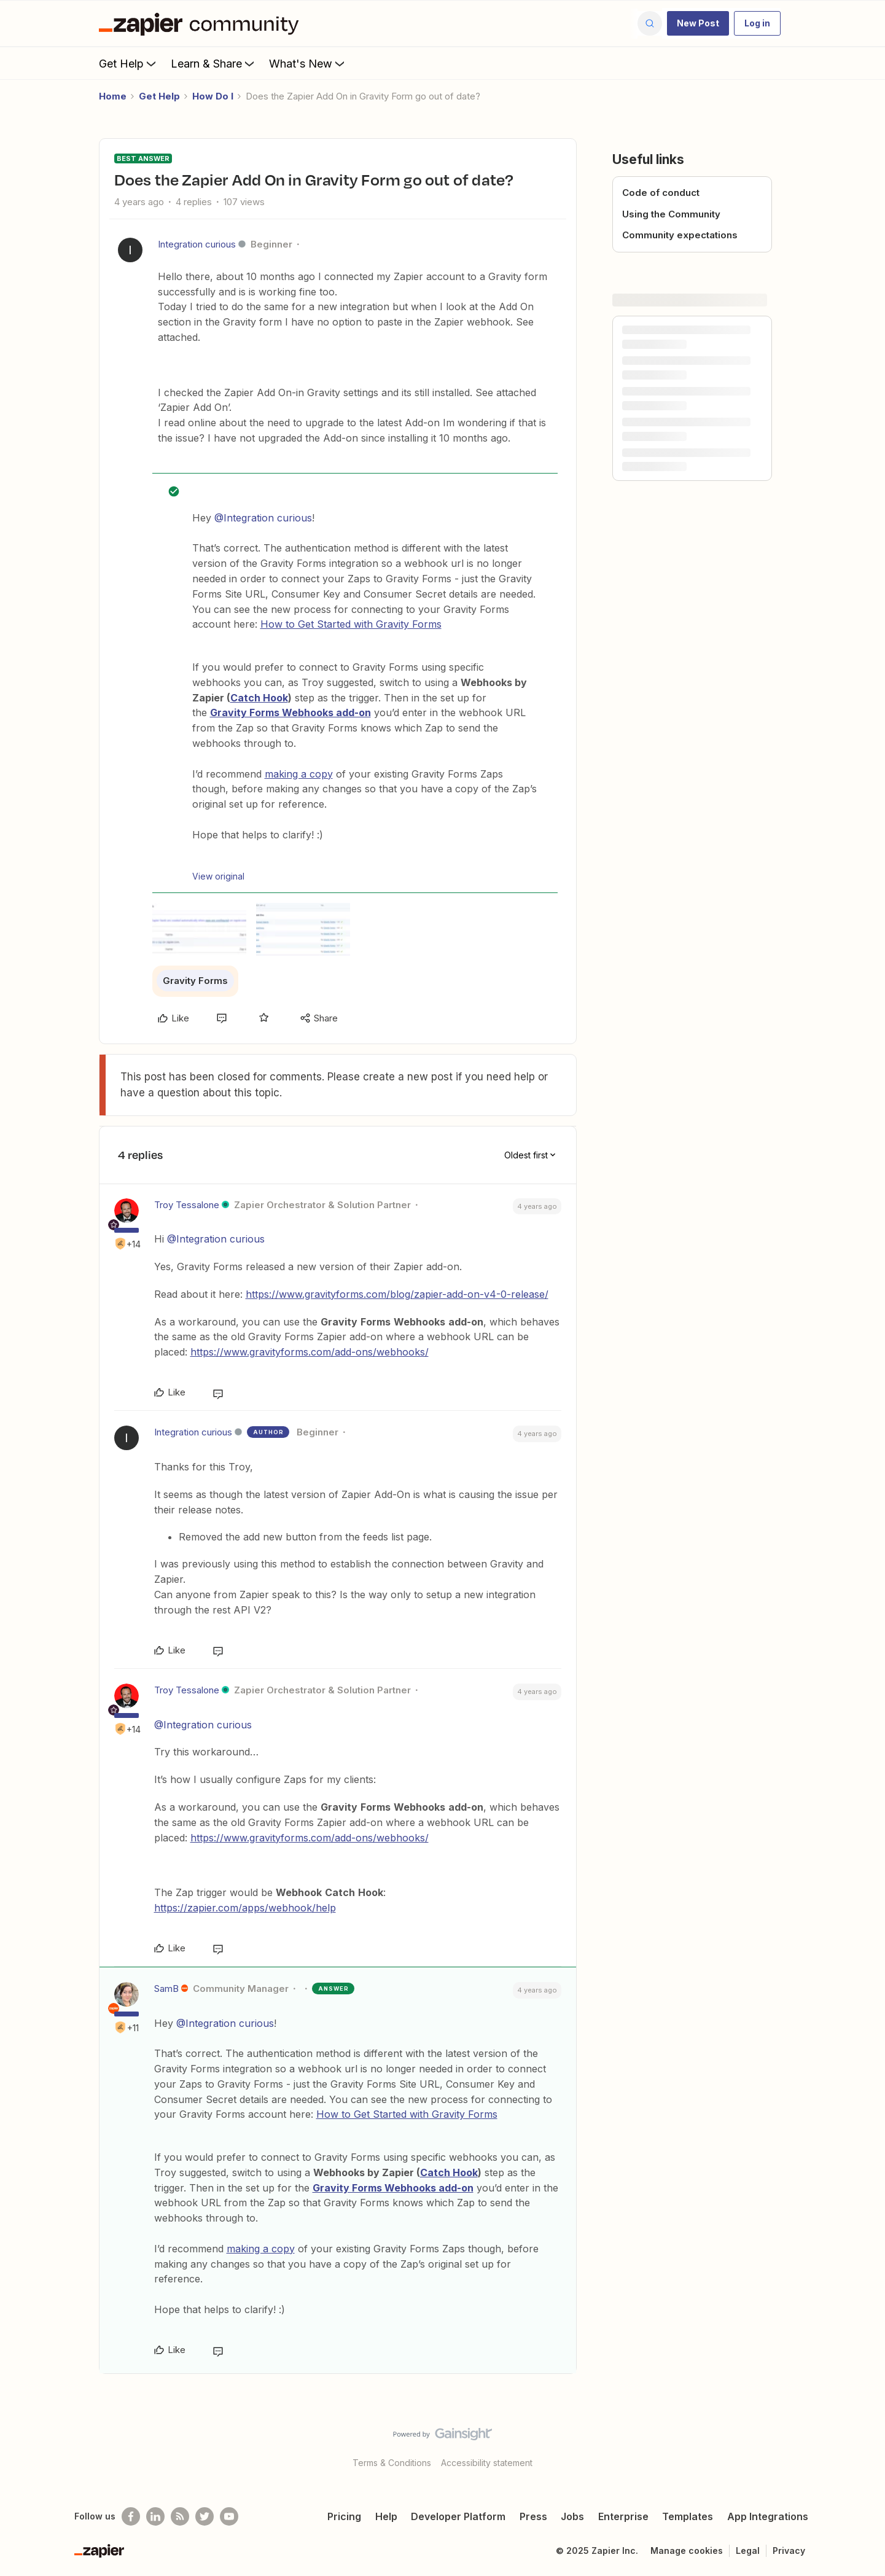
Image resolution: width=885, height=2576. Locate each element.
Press (533, 2516)
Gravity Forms (195, 980)
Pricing (344, 2516)
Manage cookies (686, 2550)
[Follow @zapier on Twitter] (204, 2516)
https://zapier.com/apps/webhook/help (245, 1908)
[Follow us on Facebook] (131, 2516)
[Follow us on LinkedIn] (155, 2516)
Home (113, 96)
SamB (166, 1988)
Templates (687, 2516)
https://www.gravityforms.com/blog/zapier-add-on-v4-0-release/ (397, 1294)
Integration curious (197, 244)
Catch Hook (259, 698)
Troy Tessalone (186, 1205)
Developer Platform (458, 2516)
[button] (698, 23)
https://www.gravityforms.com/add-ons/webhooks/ (309, 1352)
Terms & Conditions (392, 2462)
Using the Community (671, 214)
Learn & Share (214, 63)
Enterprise (623, 2516)
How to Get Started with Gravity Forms (351, 624)
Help (386, 2516)
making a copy (299, 774)
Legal (748, 2550)
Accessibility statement (486, 2462)
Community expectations (680, 235)
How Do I (212, 96)
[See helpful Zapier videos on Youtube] (229, 2516)
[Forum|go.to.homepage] (202, 23)
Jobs (572, 2516)
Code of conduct (661, 192)
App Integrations (767, 2516)
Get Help (128, 63)
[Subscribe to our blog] (180, 2516)
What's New (308, 63)
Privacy (789, 2550)
